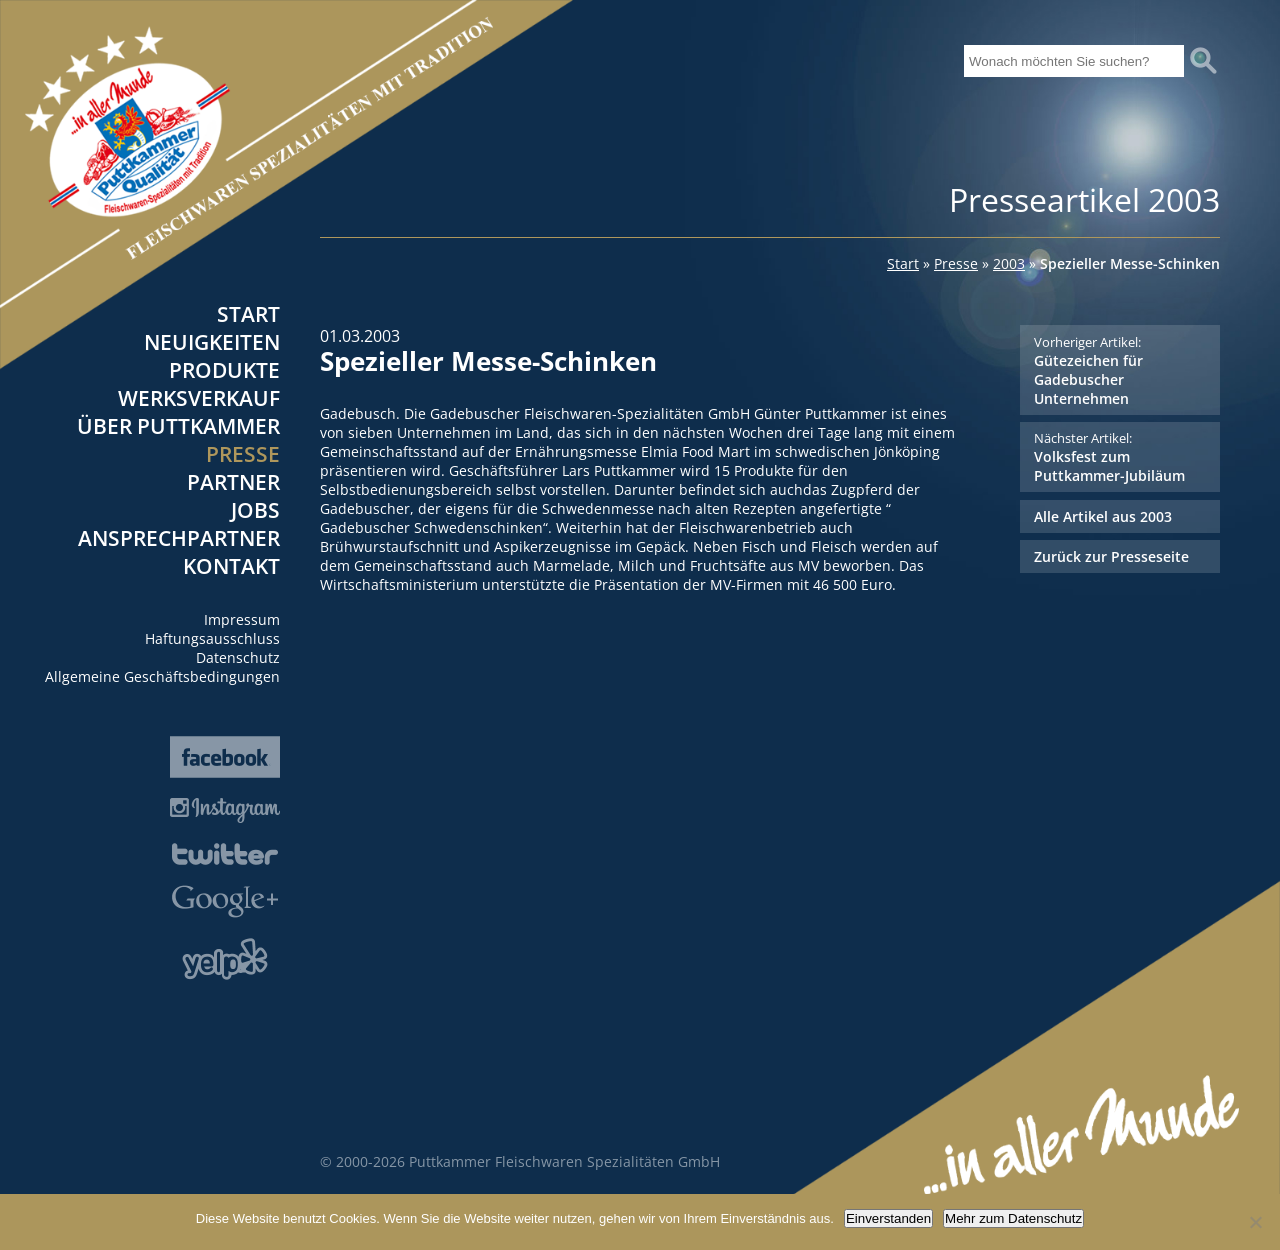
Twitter (225, 854)
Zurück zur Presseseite (1111, 556)
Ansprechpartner (179, 538)
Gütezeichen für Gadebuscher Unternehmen (1119, 370)
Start (248, 314)
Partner (233, 482)
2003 (1009, 263)
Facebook (225, 757)
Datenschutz (238, 657)
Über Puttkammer (178, 426)
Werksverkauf (199, 398)
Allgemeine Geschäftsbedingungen (162, 676)
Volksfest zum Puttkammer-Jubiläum (1119, 457)
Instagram (225, 810)
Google (225, 901)
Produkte (224, 370)
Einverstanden (888, 1218)
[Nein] (1255, 1222)
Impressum (242, 619)
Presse (243, 454)
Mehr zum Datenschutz (1013, 1218)
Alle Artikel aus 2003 (1103, 516)
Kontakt (231, 566)
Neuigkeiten (212, 342)
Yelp (225, 959)
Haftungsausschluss (212, 638)
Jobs (255, 510)
